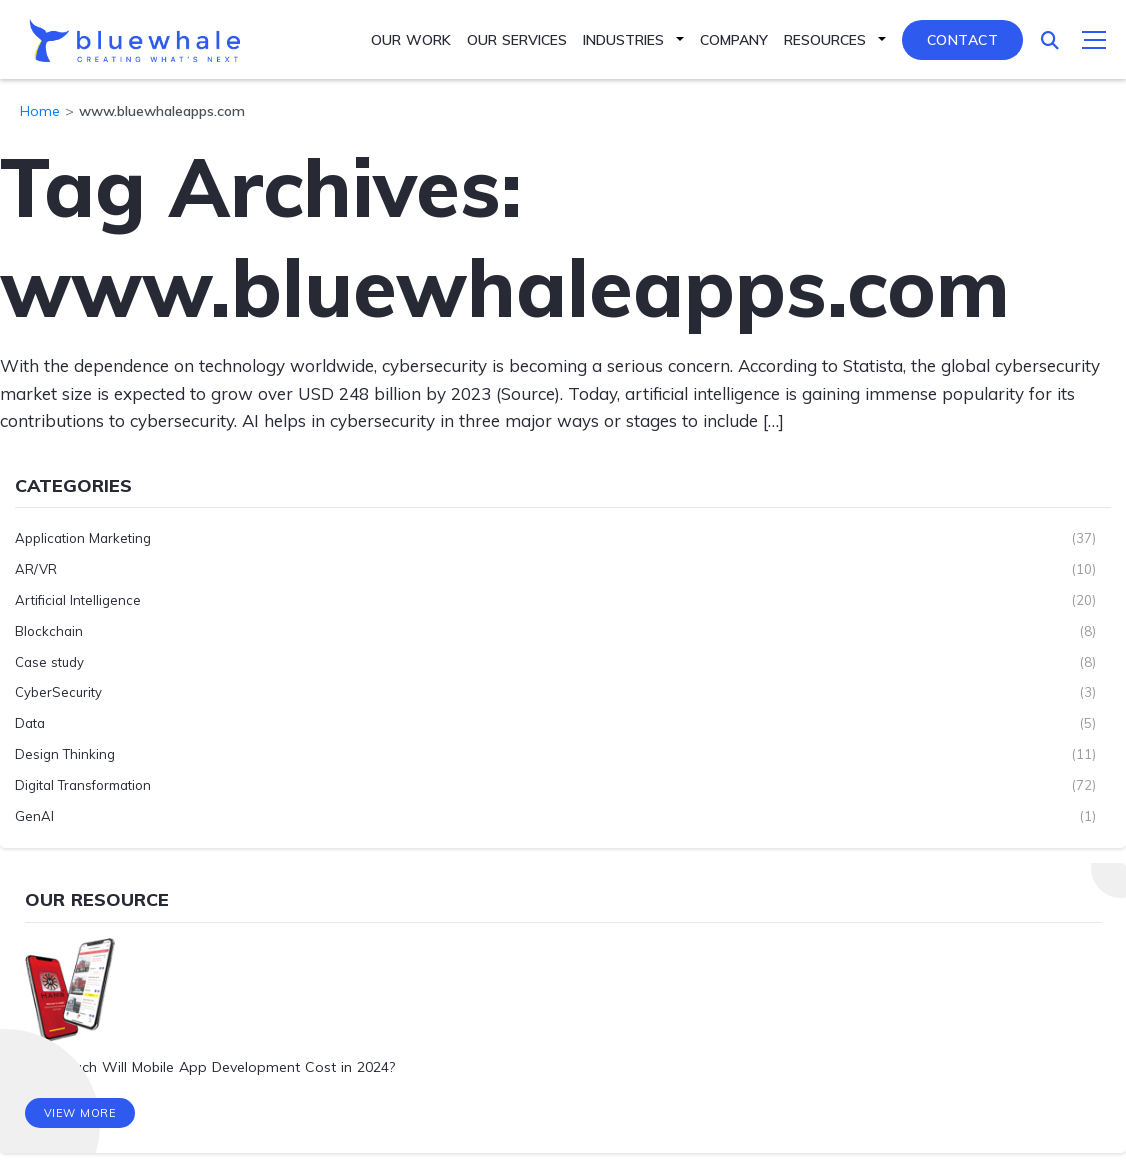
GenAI (34, 816)
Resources (825, 40)
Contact (963, 40)
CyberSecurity (58, 692)
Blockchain (49, 631)
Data (30, 723)
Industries (623, 40)
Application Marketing (83, 538)
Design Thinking (65, 754)
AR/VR (36, 569)
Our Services (517, 40)
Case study (49, 662)
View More (80, 1113)
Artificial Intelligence (78, 600)
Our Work (411, 40)
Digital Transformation (83, 785)
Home (40, 111)
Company (734, 40)
